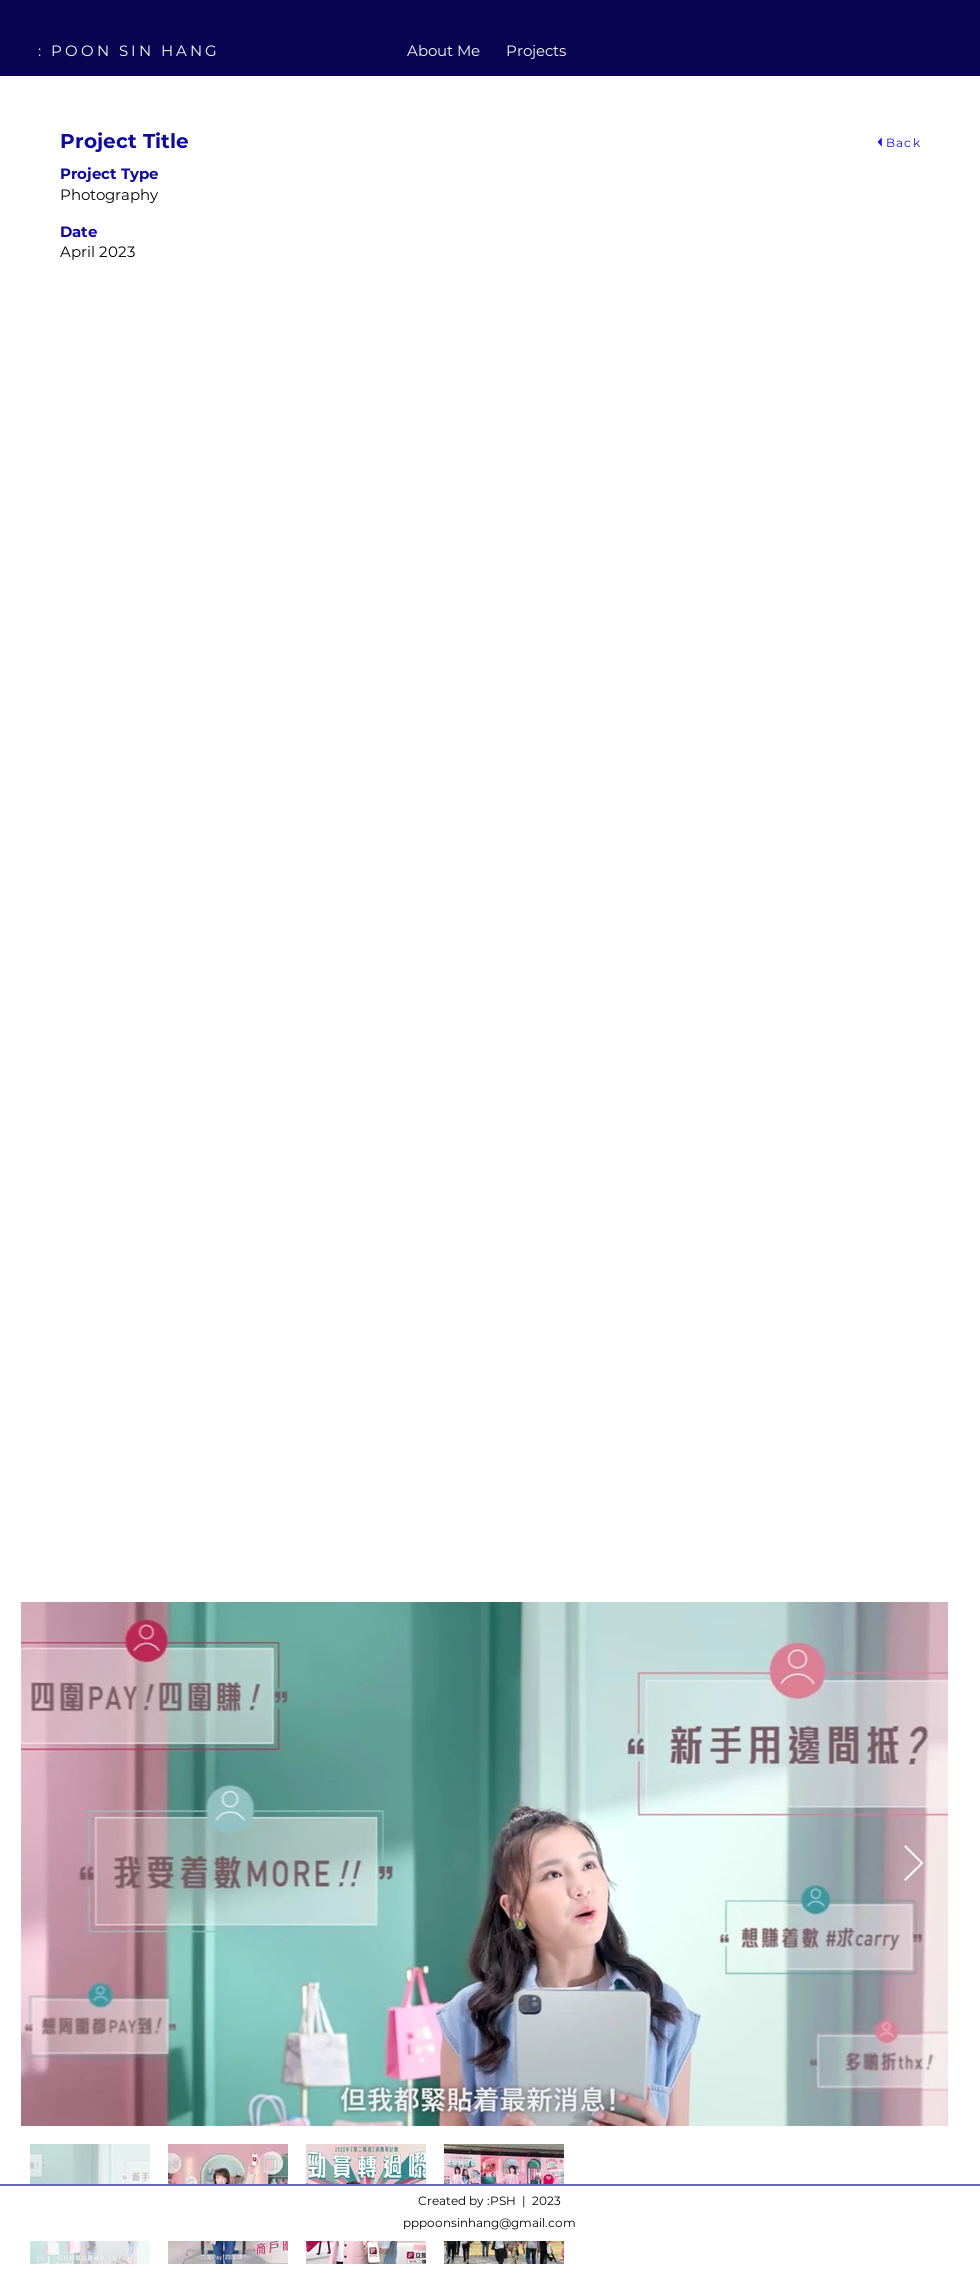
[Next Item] (913, 1864)
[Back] (897, 142)
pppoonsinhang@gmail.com (489, 2222)
